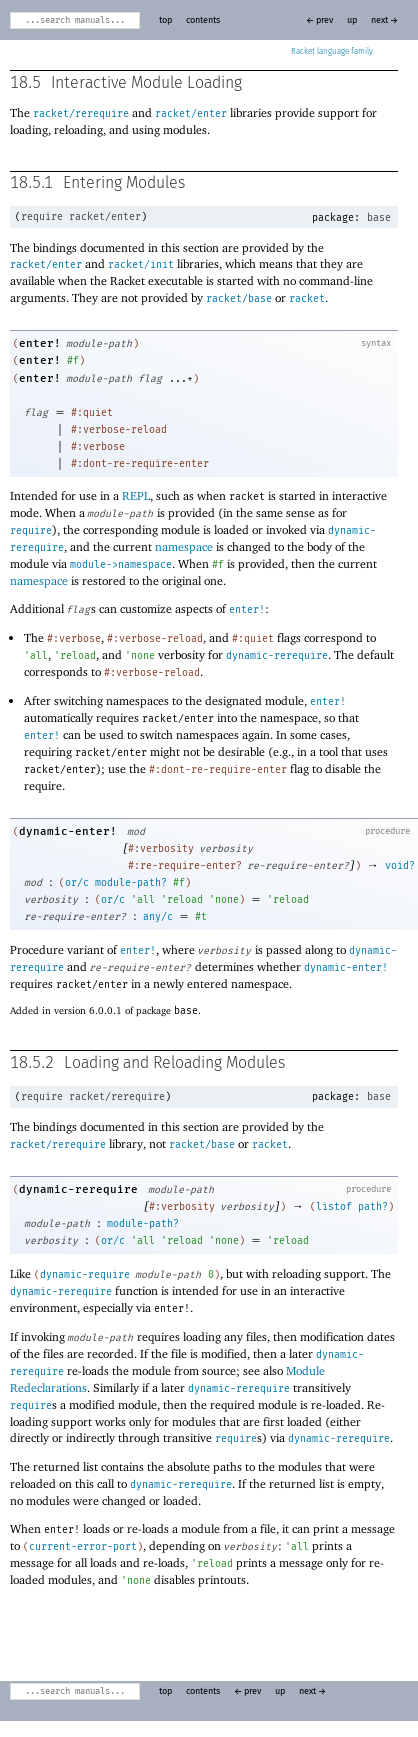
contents (203, 20)
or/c (77, 883)
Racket (332, 52)
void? (400, 866)
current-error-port (83, 1547)
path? (373, 1207)
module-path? (131, 883)
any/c (158, 917)
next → (384, 20)
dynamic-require (85, 1275)
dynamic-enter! (68, 831)
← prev (319, 20)
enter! (40, 343)
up (352, 20)
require (42, 217)
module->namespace (121, 565)
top (165, 20)
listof (334, 1207)
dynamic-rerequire (277, 656)
